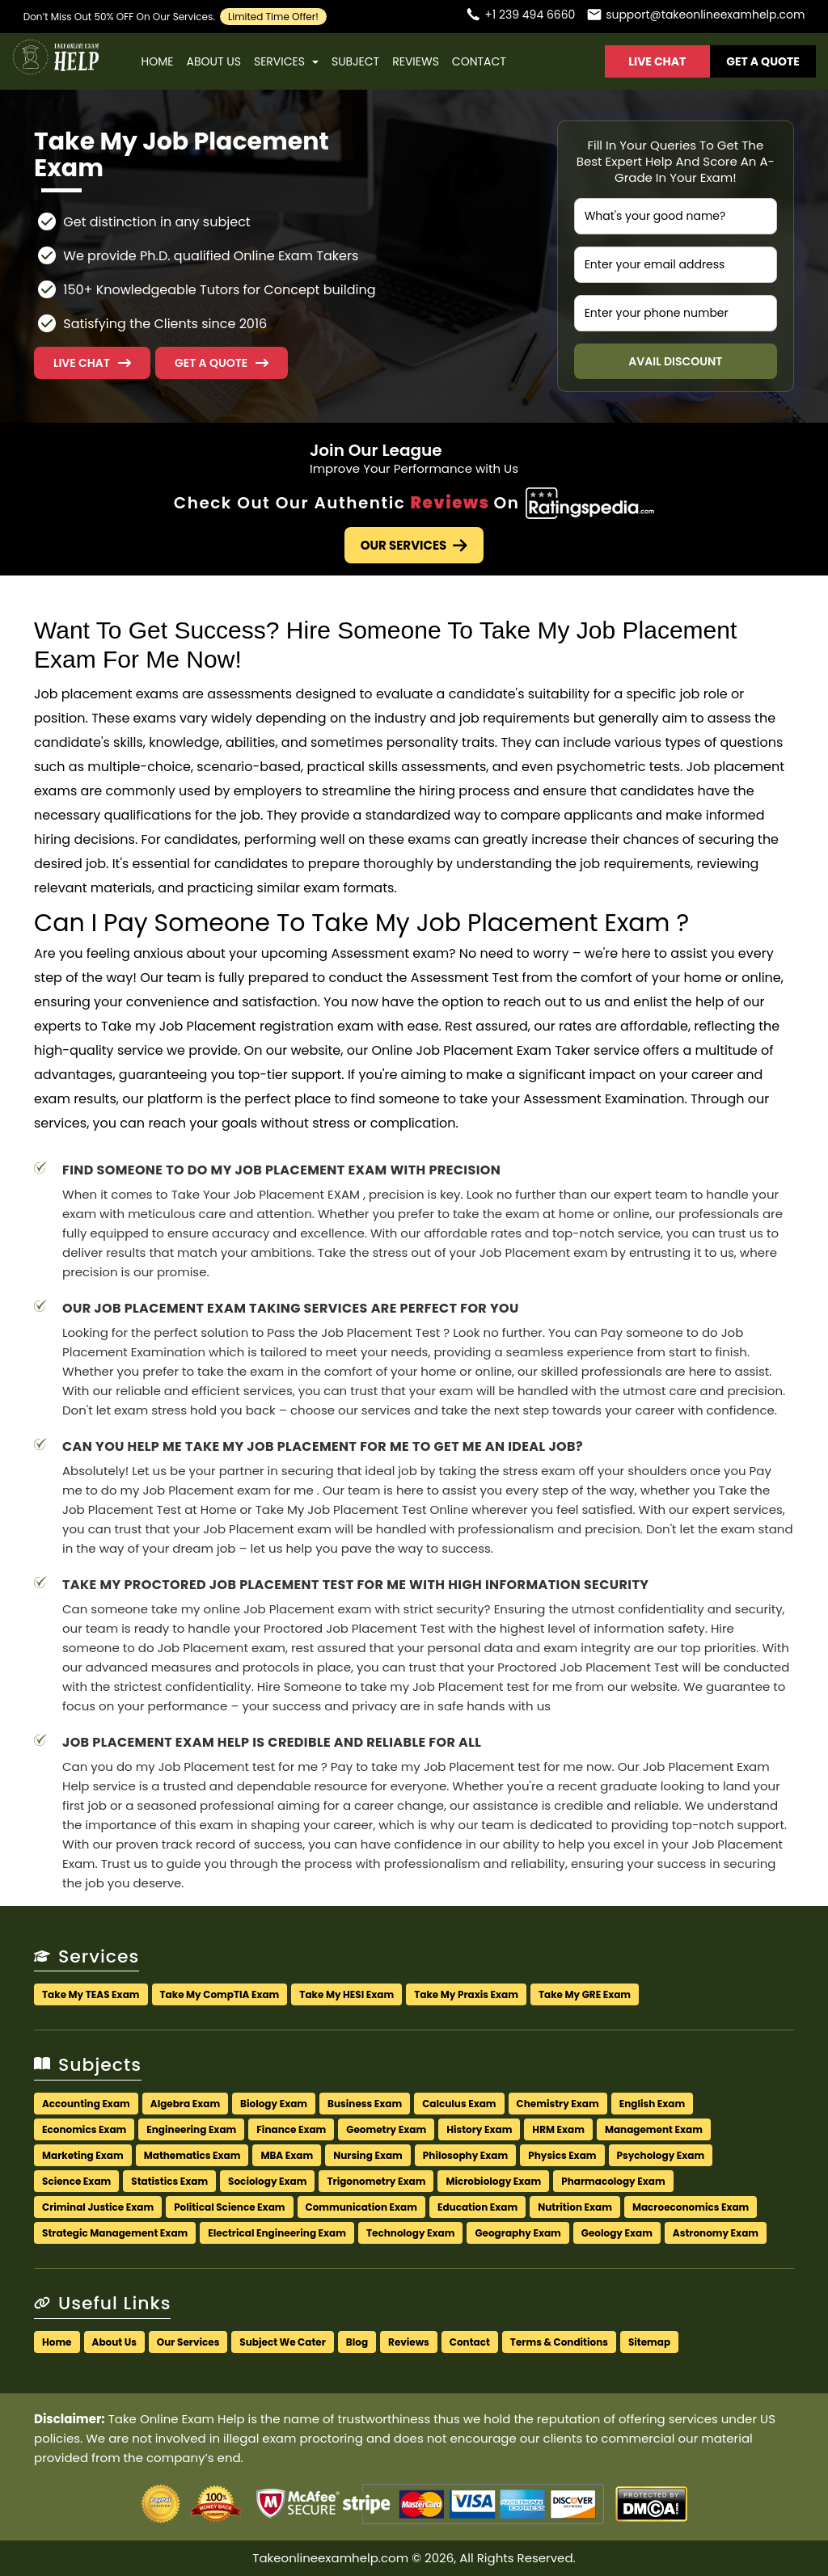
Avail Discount (675, 361)
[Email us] (695, 16)
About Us (213, 61)
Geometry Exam (386, 2129)
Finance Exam (291, 2129)
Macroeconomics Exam (690, 2207)
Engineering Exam (191, 2129)
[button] (221, 363)
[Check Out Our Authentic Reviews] (590, 503)
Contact (479, 61)
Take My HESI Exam (346, 1994)
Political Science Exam (229, 2207)
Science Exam (76, 2181)
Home (158, 61)
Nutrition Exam (575, 2207)
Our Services (414, 545)
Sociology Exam (267, 2181)
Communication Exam (361, 2207)
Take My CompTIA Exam (220, 1994)
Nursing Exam (368, 2155)
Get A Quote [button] (763, 61)
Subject (355, 61)
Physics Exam (562, 2155)
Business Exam (364, 2103)
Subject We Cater (282, 2342)
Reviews (415, 61)
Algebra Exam (185, 2103)
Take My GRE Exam (585, 1994)
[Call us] (520, 16)
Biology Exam (273, 2103)
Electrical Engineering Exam (277, 2233)
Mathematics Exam (192, 2155)
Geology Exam (617, 2233)
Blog (357, 2342)
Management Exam (654, 2129)
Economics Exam (84, 2129)
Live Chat (657, 61)
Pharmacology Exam (613, 2181)
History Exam (479, 2129)
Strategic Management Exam (115, 2233)
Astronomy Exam (715, 2233)
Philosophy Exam (465, 2155)
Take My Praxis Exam (466, 1994)
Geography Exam (517, 2233)
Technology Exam (410, 2233)
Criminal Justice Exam (98, 2207)
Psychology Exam (661, 2155)
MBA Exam (286, 2155)
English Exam (652, 2103)
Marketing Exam (83, 2155)
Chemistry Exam (558, 2103)
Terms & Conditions (559, 2342)
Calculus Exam (459, 2103)
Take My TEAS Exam (91, 1994)
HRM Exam (558, 2129)
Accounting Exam (86, 2103)
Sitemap (649, 2342)
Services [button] (286, 61)
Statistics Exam (169, 2181)
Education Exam (477, 2207)
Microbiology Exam (493, 2181)
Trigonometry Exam (376, 2181)
